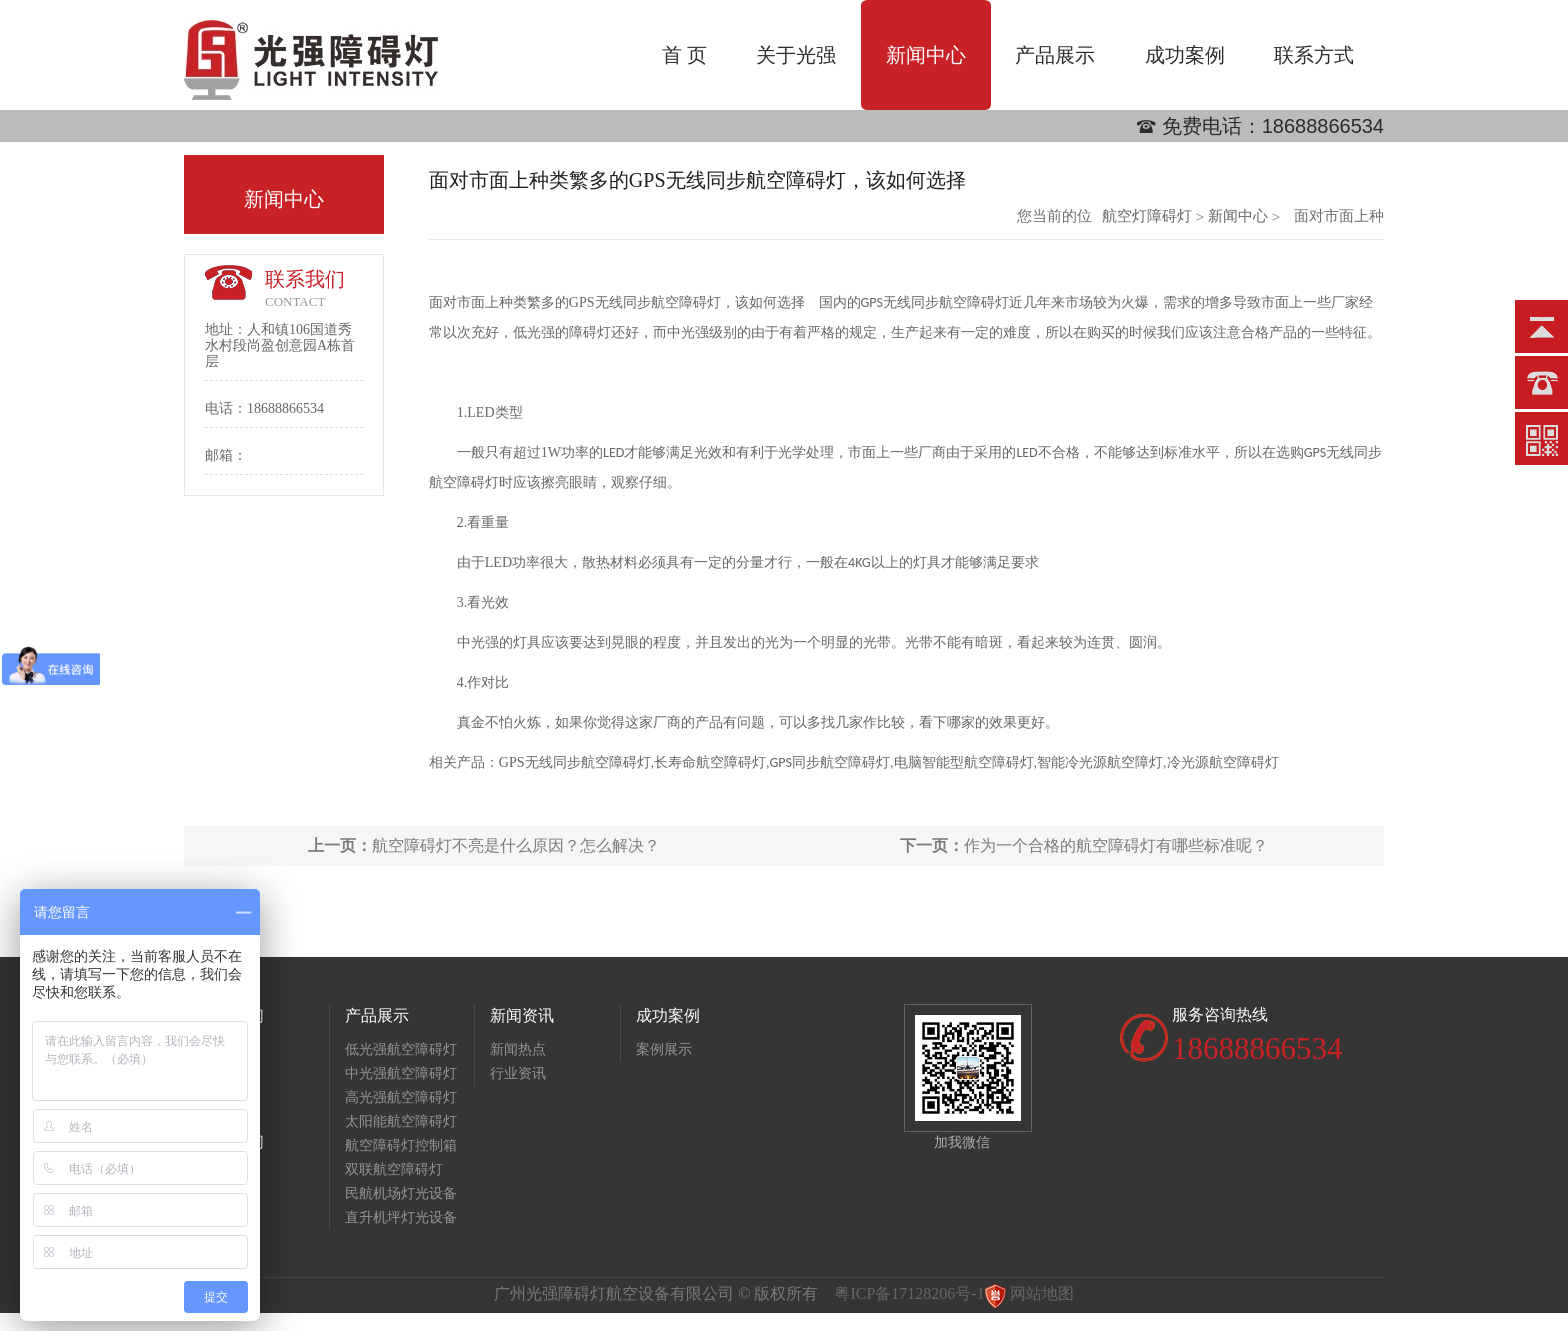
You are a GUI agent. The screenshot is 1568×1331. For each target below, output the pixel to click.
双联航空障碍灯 (394, 1169)
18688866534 (1323, 126)
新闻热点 (518, 1049)
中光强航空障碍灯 (401, 1073)
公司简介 (228, 1049)
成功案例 (1185, 55)
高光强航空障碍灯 (401, 1097)
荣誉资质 (228, 1073)
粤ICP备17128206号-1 (909, 1293)
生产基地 (228, 1097)
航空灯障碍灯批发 (1147, 216)
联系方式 (1314, 55)
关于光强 (796, 55)
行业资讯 (518, 1073)
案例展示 (664, 1049)
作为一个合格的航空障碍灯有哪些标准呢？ (1084, 845)
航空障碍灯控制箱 (401, 1145)
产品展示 (1055, 55)
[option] (784, 142)
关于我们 (232, 1015)
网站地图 (1042, 1293)
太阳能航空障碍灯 (401, 1121)
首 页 (684, 55)
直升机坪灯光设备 (401, 1217)
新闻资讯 (522, 1015)
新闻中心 (926, 55)
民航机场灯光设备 (401, 1193)
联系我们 (232, 1141)
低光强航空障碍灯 (401, 1049)
